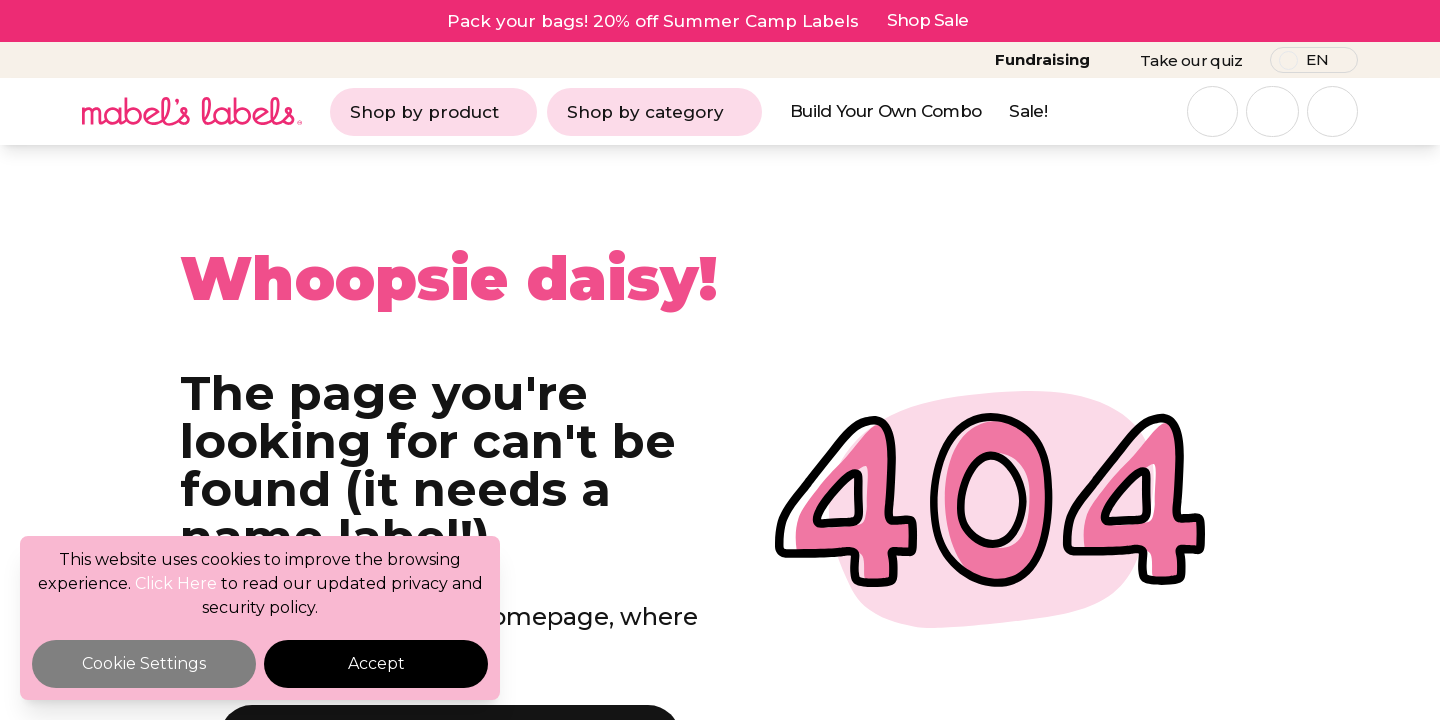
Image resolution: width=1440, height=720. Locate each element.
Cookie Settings (144, 663)
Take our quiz (1191, 60)
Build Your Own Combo (885, 111)
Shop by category (654, 112)
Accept (376, 663)
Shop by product (433, 112)
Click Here (176, 583)
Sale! (1028, 111)
